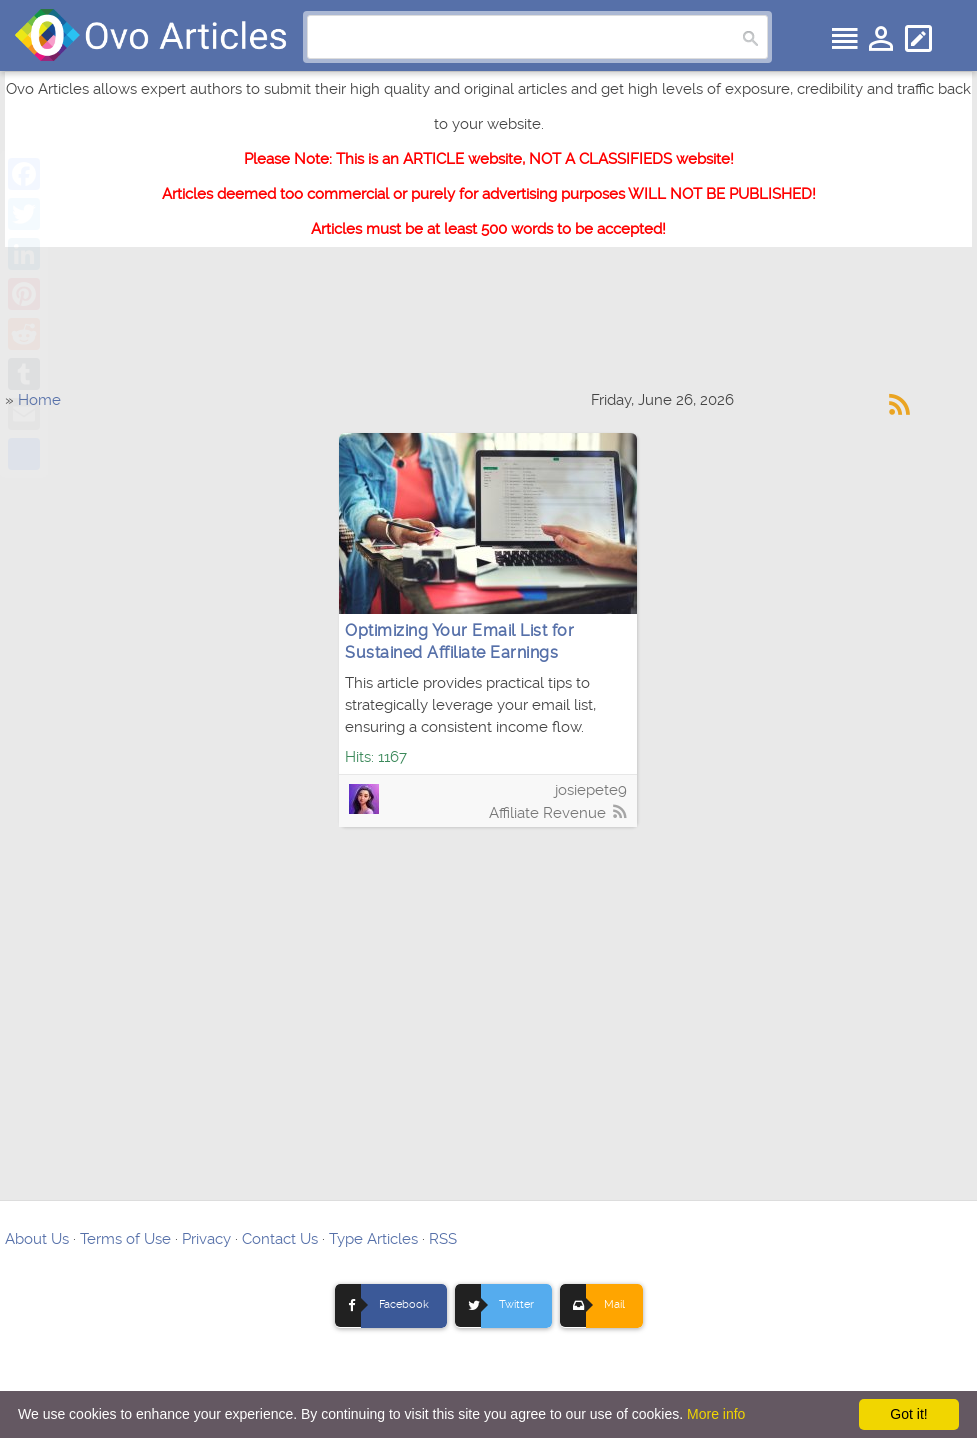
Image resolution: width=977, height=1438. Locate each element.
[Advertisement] (489, 328)
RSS (443, 1239)
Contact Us (280, 1239)
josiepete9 (591, 790)
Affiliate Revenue (547, 813)
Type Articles (373, 1239)
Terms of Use (125, 1239)
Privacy (206, 1239)
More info (716, 1414)
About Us (37, 1239)
